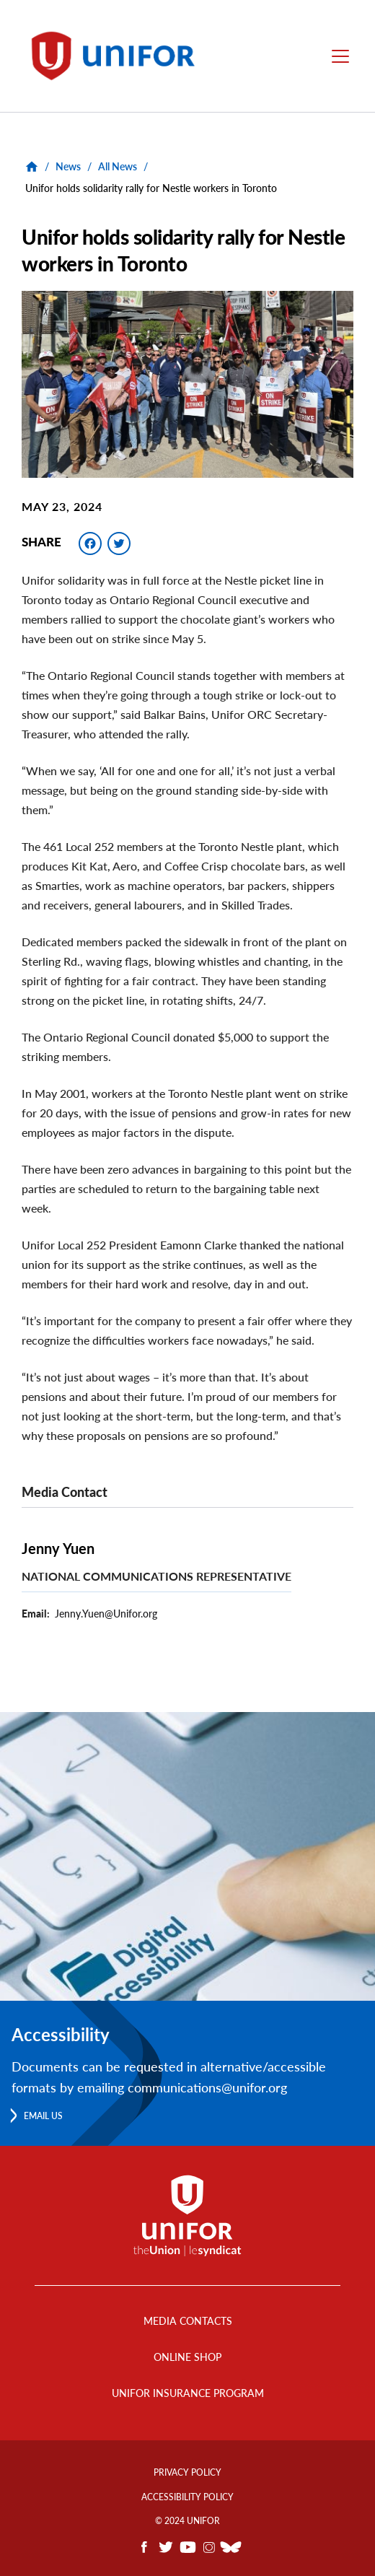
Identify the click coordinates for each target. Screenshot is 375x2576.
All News (117, 166)
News (68, 166)
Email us (43, 2115)
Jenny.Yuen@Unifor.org (106, 1613)
